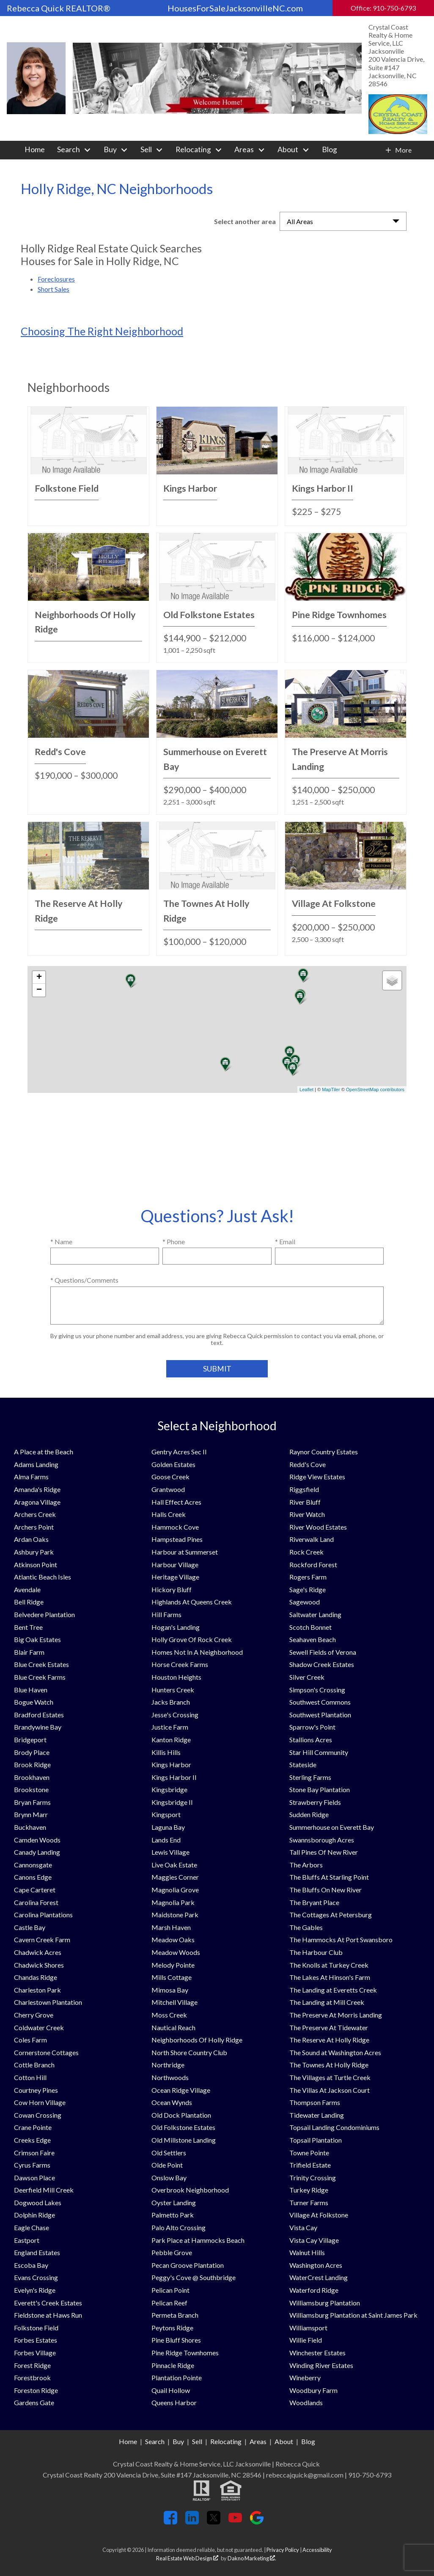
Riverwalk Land (311, 1539)
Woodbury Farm (313, 2390)
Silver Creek (306, 1677)
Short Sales (53, 289)
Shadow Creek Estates (321, 1664)
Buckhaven (30, 1827)
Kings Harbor (171, 1764)
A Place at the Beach (43, 1452)
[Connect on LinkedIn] (192, 2522)
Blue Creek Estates (41, 1664)
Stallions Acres (310, 1740)
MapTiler (331, 1089)
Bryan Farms (32, 1802)
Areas (258, 2441)
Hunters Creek (172, 1690)
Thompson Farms (314, 2102)
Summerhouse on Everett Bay (331, 1827)
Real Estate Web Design (187, 2558)
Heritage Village (175, 1577)
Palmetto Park (172, 2215)
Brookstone (31, 1789)
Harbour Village (174, 1564)
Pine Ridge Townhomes (185, 2353)
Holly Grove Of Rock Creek (191, 1639)
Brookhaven (31, 1777)
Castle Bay (29, 1927)
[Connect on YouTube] (235, 2522)
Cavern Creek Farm (42, 1939)
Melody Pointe (173, 1965)
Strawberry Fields (315, 1802)
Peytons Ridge (172, 2328)
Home (35, 149)
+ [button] (39, 977)
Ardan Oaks (31, 1539)
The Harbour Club (316, 1952)
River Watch (307, 1514)
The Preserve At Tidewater (328, 2027)
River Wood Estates (318, 1527)
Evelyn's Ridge (34, 2290)
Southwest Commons (320, 1702)
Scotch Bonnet (310, 1627)
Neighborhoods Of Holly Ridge (196, 2040)
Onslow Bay (169, 2178)
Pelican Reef (169, 2303)
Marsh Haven (171, 1927)
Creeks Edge (32, 2140)
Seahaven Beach (312, 1639)
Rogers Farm (308, 1577)
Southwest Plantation (320, 1715)
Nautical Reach (173, 2027)
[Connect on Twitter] (213, 2522)
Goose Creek (170, 1477)
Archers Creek (35, 1514)
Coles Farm (30, 2040)
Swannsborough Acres (321, 1840)
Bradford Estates (39, 1715)
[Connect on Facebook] (170, 2522)
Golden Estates (173, 1464)
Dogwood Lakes (37, 2202)
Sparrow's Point (312, 1727)
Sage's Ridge (307, 1589)
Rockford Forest (313, 1564)
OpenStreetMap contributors (375, 1089)
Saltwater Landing (315, 1614)
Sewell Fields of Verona (322, 1652)
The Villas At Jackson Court (329, 2090)
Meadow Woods (175, 1952)
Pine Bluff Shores (176, 2340)
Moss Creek (169, 2015)
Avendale (27, 1589)
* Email (285, 1241)
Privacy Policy (282, 2549)
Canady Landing (37, 1852)
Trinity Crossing (312, 2178)
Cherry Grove (33, 2015)
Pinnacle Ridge (172, 2365)
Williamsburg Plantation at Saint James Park (353, 2315)
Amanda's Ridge (37, 1489)
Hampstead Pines (177, 1539)
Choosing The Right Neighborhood (102, 331)
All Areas (300, 221)
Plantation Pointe (176, 2377)
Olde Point (167, 2165)
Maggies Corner (175, 1877)
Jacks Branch (170, 1702)
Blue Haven (30, 1690)
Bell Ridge (29, 1602)
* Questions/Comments (84, 1280)
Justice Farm (169, 1727)
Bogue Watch (33, 1702)
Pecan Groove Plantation (187, 2265)
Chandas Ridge (35, 1977)
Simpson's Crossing (317, 1690)
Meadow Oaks (173, 1939)
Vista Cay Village (314, 2240)
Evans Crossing (36, 2277)
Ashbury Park (34, 1552)
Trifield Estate (310, 2165)
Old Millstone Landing (183, 2140)
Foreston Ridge (36, 2390)
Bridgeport (30, 1740)
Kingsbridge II (172, 1802)
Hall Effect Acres (176, 1502)
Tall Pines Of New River (323, 1852)
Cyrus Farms (32, 2165)
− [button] (39, 990)
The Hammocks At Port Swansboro (341, 1939)
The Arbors (306, 1865)
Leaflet (306, 1089)
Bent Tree (28, 1627)
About (284, 2441)
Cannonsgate (33, 1865)
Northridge (167, 2065)
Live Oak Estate (174, 1865)
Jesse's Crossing (174, 1715)
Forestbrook (32, 2377)
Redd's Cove (307, 1464)
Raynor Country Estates (323, 1452)
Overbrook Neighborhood (190, 2190)
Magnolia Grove (175, 1890)
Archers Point (34, 1527)
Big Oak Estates (37, 1639)
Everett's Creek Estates (48, 2303)
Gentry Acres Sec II (179, 1452)
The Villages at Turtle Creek (330, 2077)
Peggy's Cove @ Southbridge (193, 2277)
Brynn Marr (31, 1814)
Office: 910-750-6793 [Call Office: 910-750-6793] (383, 8)
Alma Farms (31, 1477)
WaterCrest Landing (318, 2277)
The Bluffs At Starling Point (329, 1877)
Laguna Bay (168, 1827)
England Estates (37, 2252)
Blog (329, 149)
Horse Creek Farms (179, 1664)
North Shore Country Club (189, 2052)
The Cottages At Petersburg (330, 1915)
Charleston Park (37, 1990)
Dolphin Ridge (34, 2215)
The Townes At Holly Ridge (328, 2065)
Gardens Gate (34, 2402)
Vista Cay (303, 2227)
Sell (197, 2441)
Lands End (166, 1840)
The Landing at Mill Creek (326, 2002)
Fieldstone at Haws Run (48, 2315)
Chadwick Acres (37, 1952)
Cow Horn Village (40, 2102)
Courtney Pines (36, 2090)
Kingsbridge (169, 1789)
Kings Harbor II (174, 1777)
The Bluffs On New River (325, 1890)
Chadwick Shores (39, 1965)
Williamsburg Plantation (324, 2303)
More (403, 150)
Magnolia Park (173, 1902)
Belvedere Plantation (44, 1614)
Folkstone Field (36, 2328)
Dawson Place (34, 2178)
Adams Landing (36, 1464)
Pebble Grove (171, 2252)
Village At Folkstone (318, 2215)
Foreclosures (56, 279)
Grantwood (168, 1489)
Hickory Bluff (171, 1589)
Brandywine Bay (37, 1727)
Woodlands (306, 2402)
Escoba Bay (31, 2265)
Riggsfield (304, 1489)
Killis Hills (166, 1752)
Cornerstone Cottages (46, 2052)
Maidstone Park (174, 1915)
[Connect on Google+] (257, 2522)
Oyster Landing (173, 2202)
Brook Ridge (32, 1764)
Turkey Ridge (308, 2190)
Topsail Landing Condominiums (334, 2127)
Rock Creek (306, 1552)
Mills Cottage (171, 1977)
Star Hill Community (318, 1752)
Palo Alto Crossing (178, 2227)
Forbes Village (35, 2353)
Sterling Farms (310, 1777)
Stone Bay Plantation (319, 1789)
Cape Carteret (34, 1890)
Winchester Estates (317, 2353)
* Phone (173, 1241)
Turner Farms (308, 2202)
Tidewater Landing (316, 2115)
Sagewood (304, 1602)
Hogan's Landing (175, 1627)
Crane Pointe (33, 2127)
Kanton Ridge (171, 1740)
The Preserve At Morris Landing (335, 2015)
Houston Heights (176, 1677)
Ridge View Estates (317, 1477)
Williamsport (308, 2328)
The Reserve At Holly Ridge (329, 2040)
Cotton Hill (30, 2077)
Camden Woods (37, 1840)
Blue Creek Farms (40, 1677)
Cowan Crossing (37, 2115)
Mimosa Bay (169, 1990)
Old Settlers (168, 2153)
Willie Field (305, 2340)
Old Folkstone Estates (183, 2127)
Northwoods (170, 2077)
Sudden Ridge (309, 1814)
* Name (61, 1241)
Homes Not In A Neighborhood (197, 1652)
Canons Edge (33, 1877)
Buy (178, 2441)
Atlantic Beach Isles (42, 1577)
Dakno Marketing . (252, 2558)
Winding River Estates (321, 2365)
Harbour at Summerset (184, 1552)
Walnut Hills (307, 2252)
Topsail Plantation (315, 2140)
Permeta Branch (174, 2315)
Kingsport (166, 1814)
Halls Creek (168, 1514)
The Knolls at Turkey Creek (328, 1965)
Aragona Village (37, 1502)
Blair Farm (29, 1652)
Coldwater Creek (39, 2027)
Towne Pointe (309, 2153)
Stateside (302, 1764)
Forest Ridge (32, 2365)
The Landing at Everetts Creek (333, 1990)
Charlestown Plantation (48, 2002)
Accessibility (317, 2549)
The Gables (306, 1927)
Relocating (226, 2441)
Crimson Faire (34, 2153)
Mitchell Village (174, 2002)
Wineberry (305, 2377)
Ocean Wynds (171, 2102)
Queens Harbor (174, 2402)
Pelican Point (170, 2290)
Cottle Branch (34, 2065)
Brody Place (31, 1752)
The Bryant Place (314, 1902)
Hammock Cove (175, 1527)
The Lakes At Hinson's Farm (329, 1977)
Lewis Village (170, 1852)
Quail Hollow (170, 2390)
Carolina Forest (36, 1902)
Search (155, 2441)
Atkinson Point (35, 1564)
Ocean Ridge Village (180, 2090)
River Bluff (305, 1502)
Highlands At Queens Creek (191, 1602)
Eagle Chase (31, 2227)
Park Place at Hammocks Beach (197, 2240)
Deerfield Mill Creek (44, 2190)
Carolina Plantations (43, 1915)
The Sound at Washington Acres (335, 2052)
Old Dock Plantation (181, 2115)
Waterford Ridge (313, 2290)
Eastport (26, 2240)
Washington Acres (315, 2265)
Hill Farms (166, 1614)
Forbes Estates (35, 2340)
